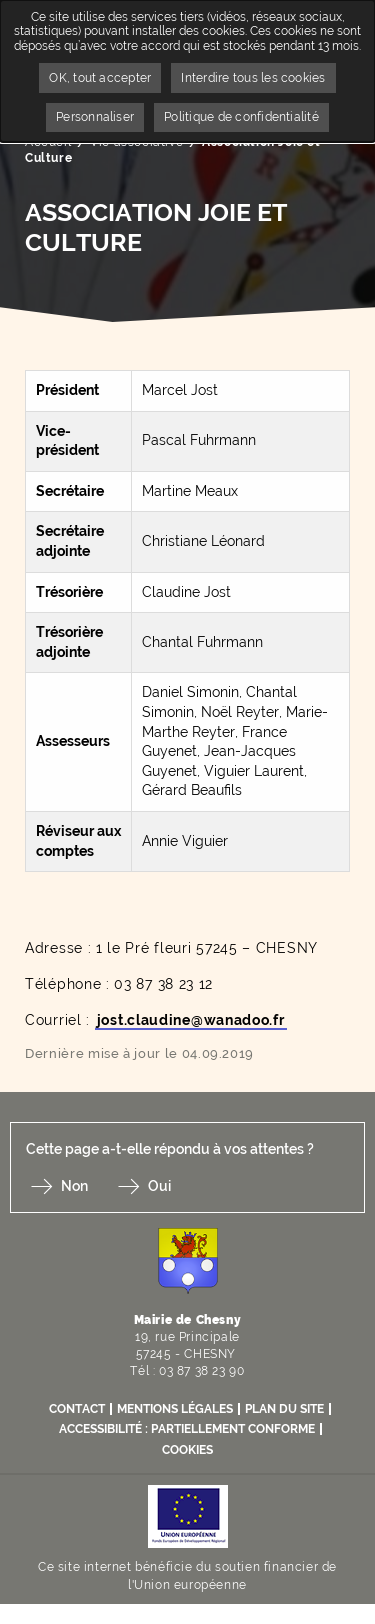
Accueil (48, 142)
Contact (77, 1409)
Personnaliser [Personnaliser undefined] (95, 117)
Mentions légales (175, 1409)
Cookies (187, 1450)
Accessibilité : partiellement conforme (187, 1429)
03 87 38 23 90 (201, 1371)
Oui (159, 1186)
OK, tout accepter (100, 78)
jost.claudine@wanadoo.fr (191, 1020)
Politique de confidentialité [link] (241, 117)
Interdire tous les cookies (253, 78)
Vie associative (136, 142)
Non (74, 1186)
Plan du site (284, 1409)
